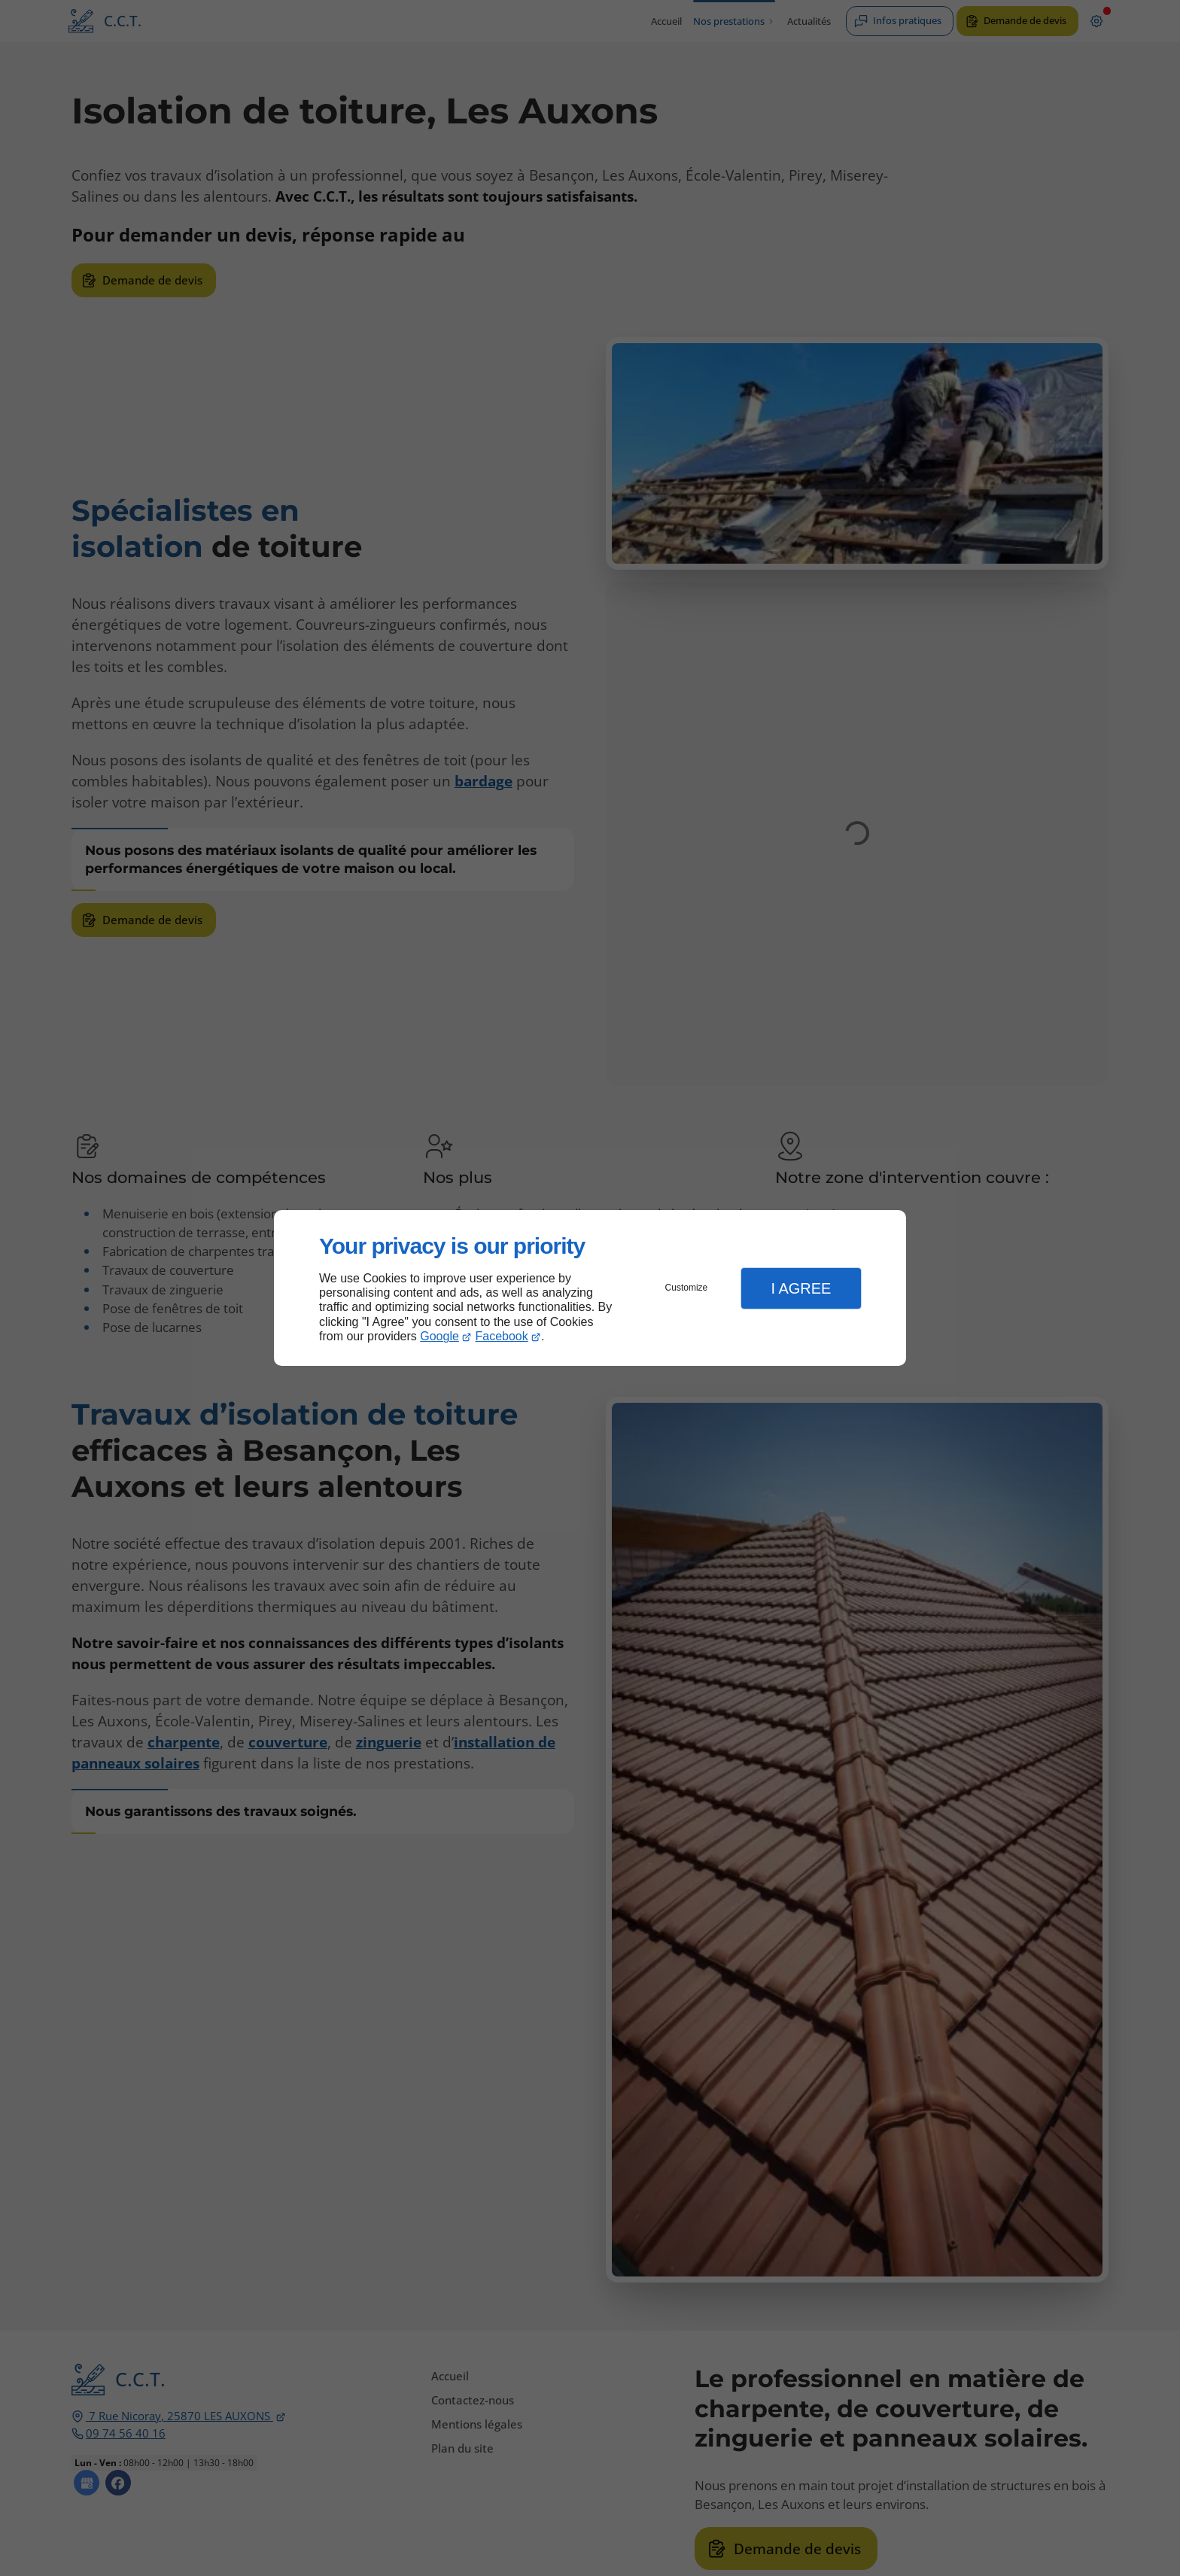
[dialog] (590, 1288)
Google (439, 1336)
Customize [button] (686, 1287)
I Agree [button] (801, 1288)
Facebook (502, 1336)
